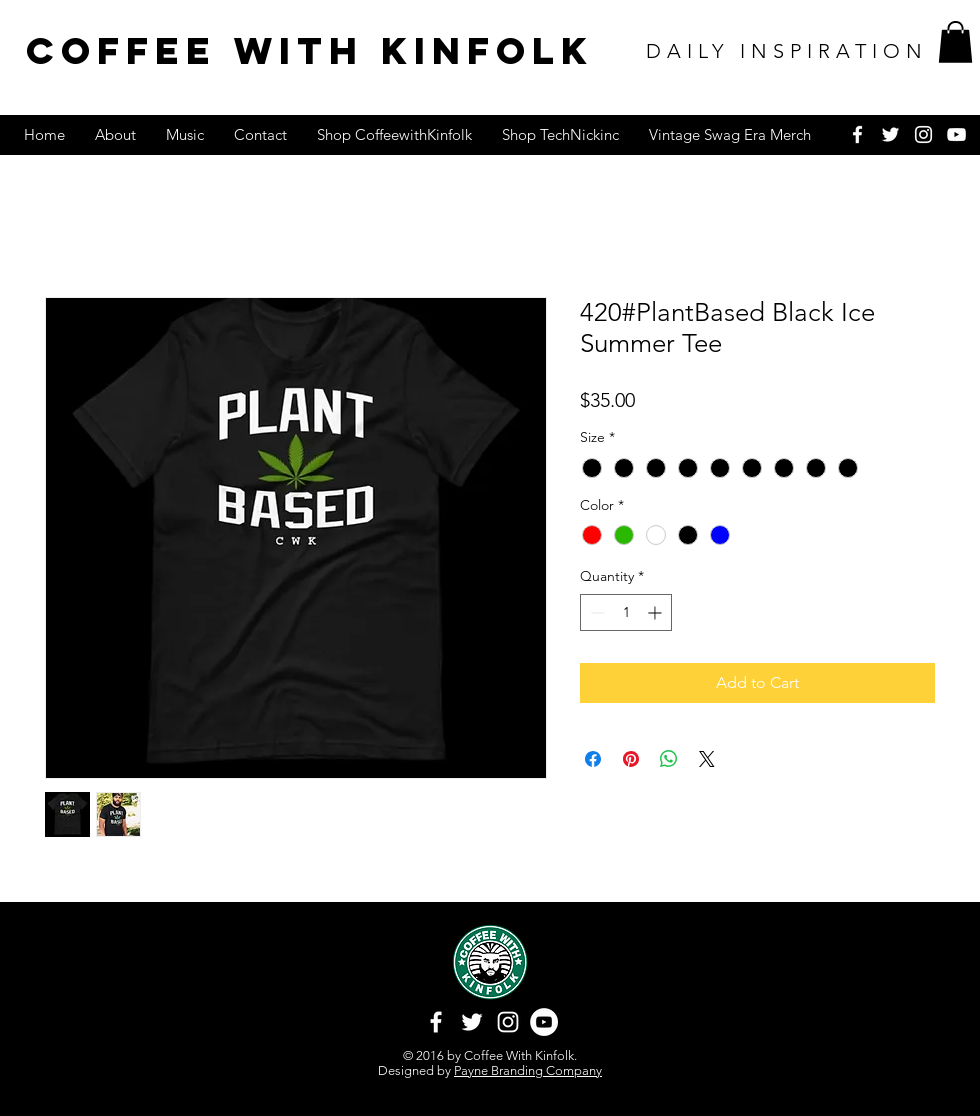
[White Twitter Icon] (890, 134)
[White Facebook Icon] (857, 134)
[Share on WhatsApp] (669, 759)
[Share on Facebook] (593, 759)
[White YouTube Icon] (956, 134)
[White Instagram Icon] (923, 134)
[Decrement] (595, 612)
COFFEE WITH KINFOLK (310, 50)
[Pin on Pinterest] (631, 759)
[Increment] (656, 612)
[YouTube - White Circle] (544, 1022)
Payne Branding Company (528, 1070)
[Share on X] (707, 759)
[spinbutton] (626, 612)
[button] (955, 42)
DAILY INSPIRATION (787, 51)
